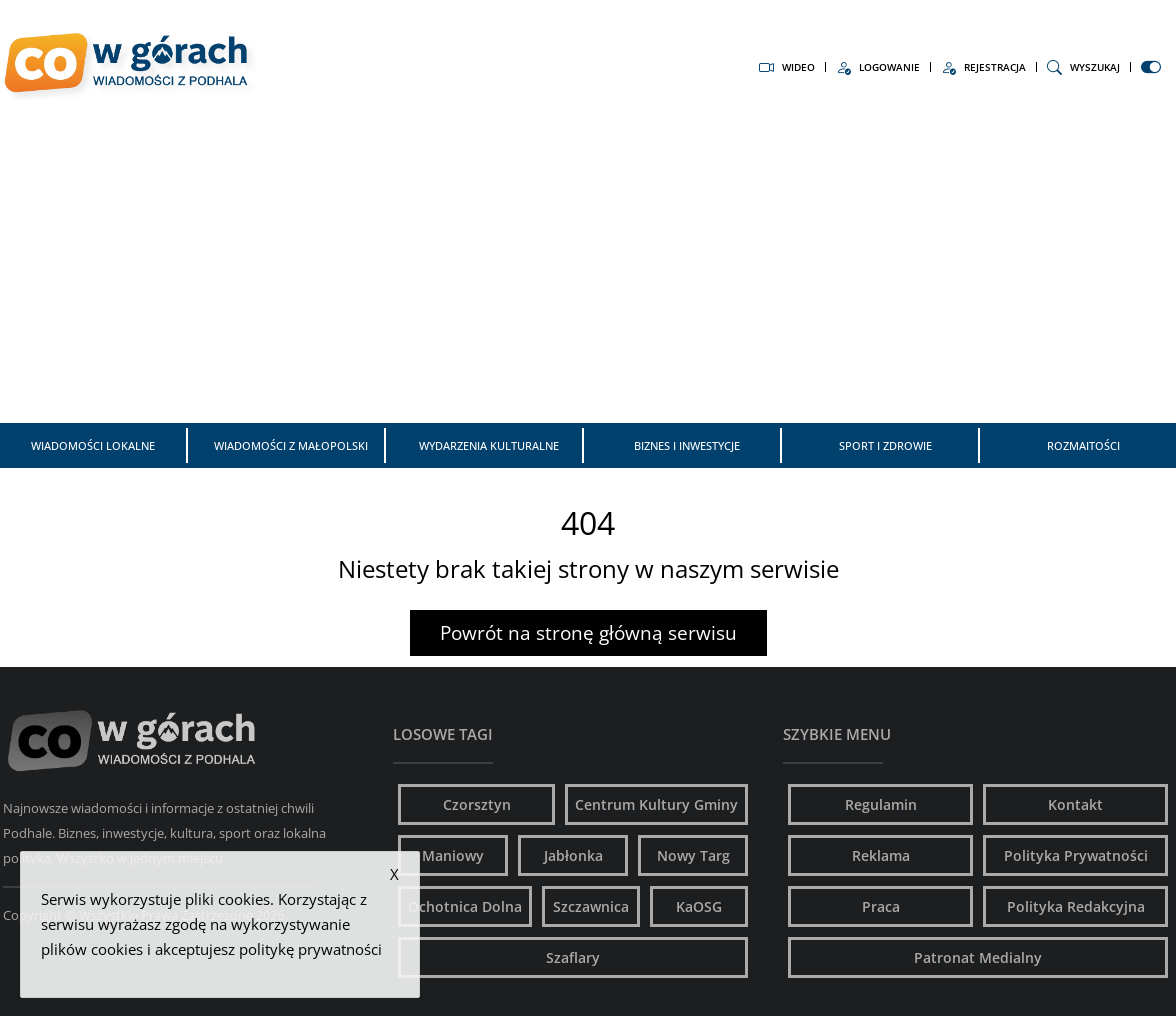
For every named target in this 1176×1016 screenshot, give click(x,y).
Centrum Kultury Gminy (656, 804)
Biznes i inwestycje (687, 445)
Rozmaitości (1083, 445)
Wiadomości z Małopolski (291, 445)
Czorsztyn (477, 804)
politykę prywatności (310, 949)
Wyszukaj (1083, 67)
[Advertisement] (588, 268)
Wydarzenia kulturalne (489, 445)
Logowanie (878, 67)
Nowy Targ (693, 855)
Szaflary (573, 957)
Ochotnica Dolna (465, 906)
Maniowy (453, 855)
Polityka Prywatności (1076, 855)
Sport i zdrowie (885, 445)
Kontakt (1075, 804)
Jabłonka (573, 855)
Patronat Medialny (978, 957)
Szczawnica (591, 906)
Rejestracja (983, 67)
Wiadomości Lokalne (93, 445)
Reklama (881, 855)
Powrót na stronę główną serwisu (588, 633)
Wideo (787, 67)
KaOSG (699, 906)
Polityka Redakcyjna (1076, 906)
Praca (881, 906)
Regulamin (881, 804)
